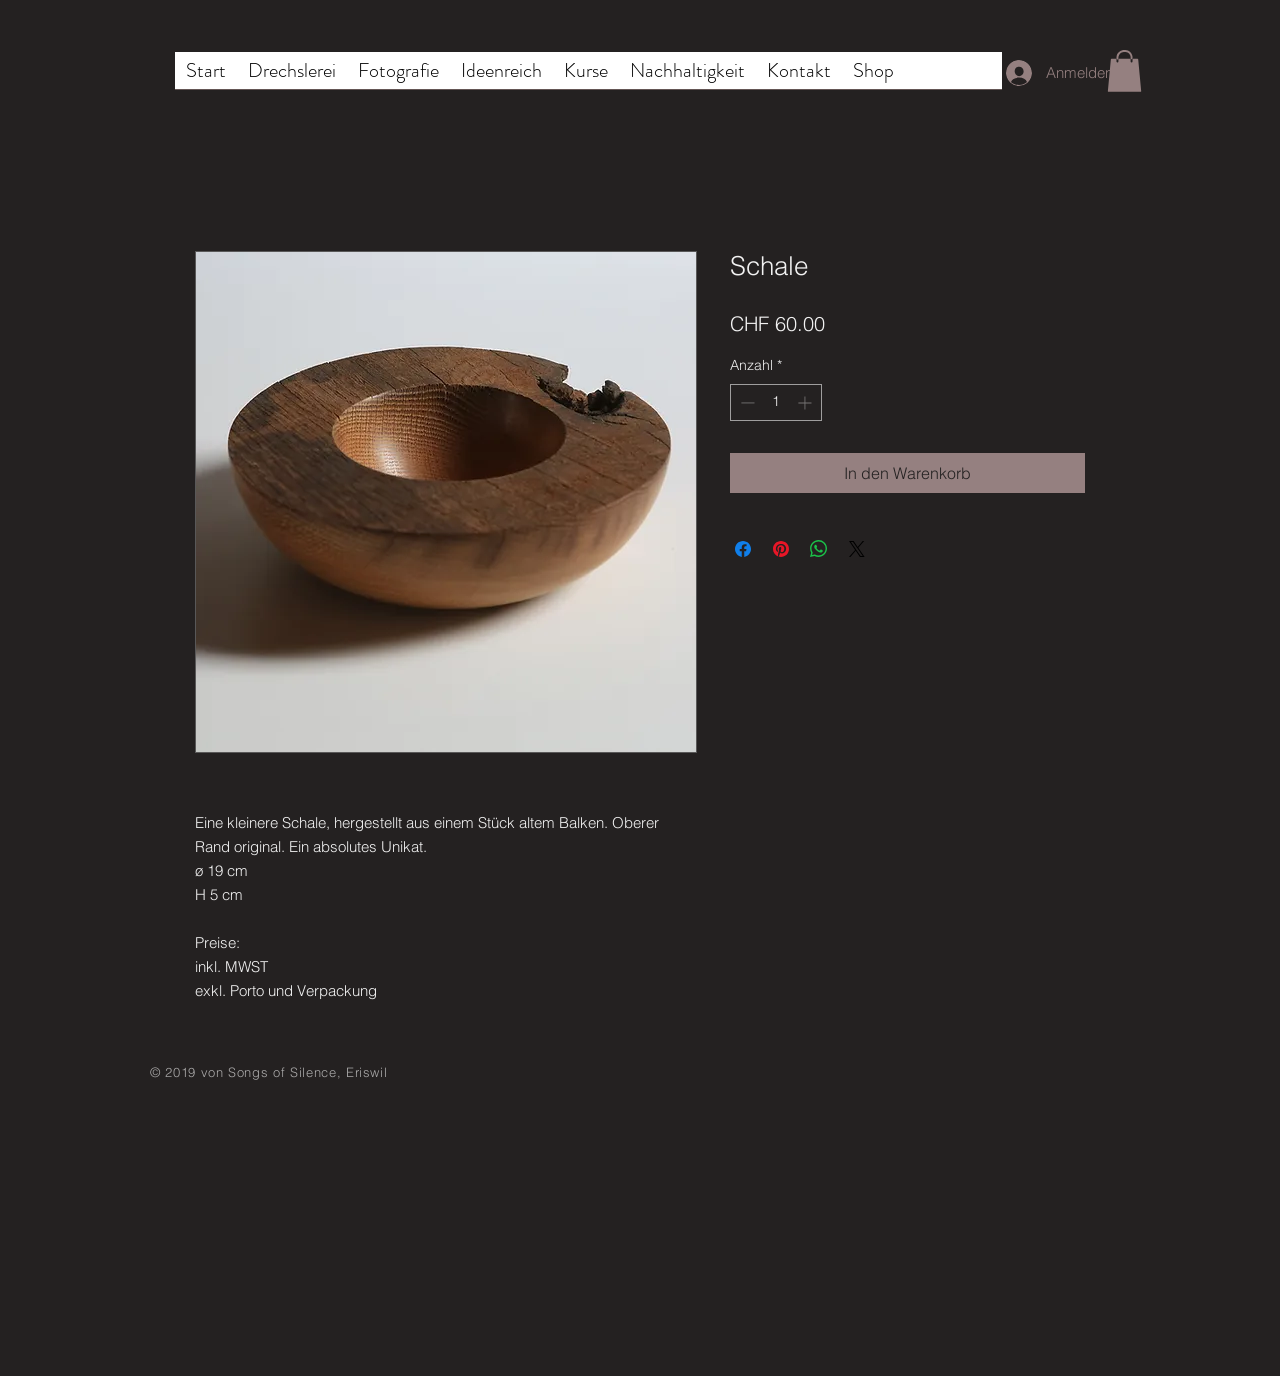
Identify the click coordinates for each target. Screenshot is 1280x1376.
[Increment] (806, 402)
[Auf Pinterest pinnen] (781, 549)
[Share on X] (857, 549)
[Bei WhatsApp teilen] (819, 549)
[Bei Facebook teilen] (743, 549)
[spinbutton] (776, 402)
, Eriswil (362, 1072)
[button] (1124, 71)
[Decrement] (745, 402)
